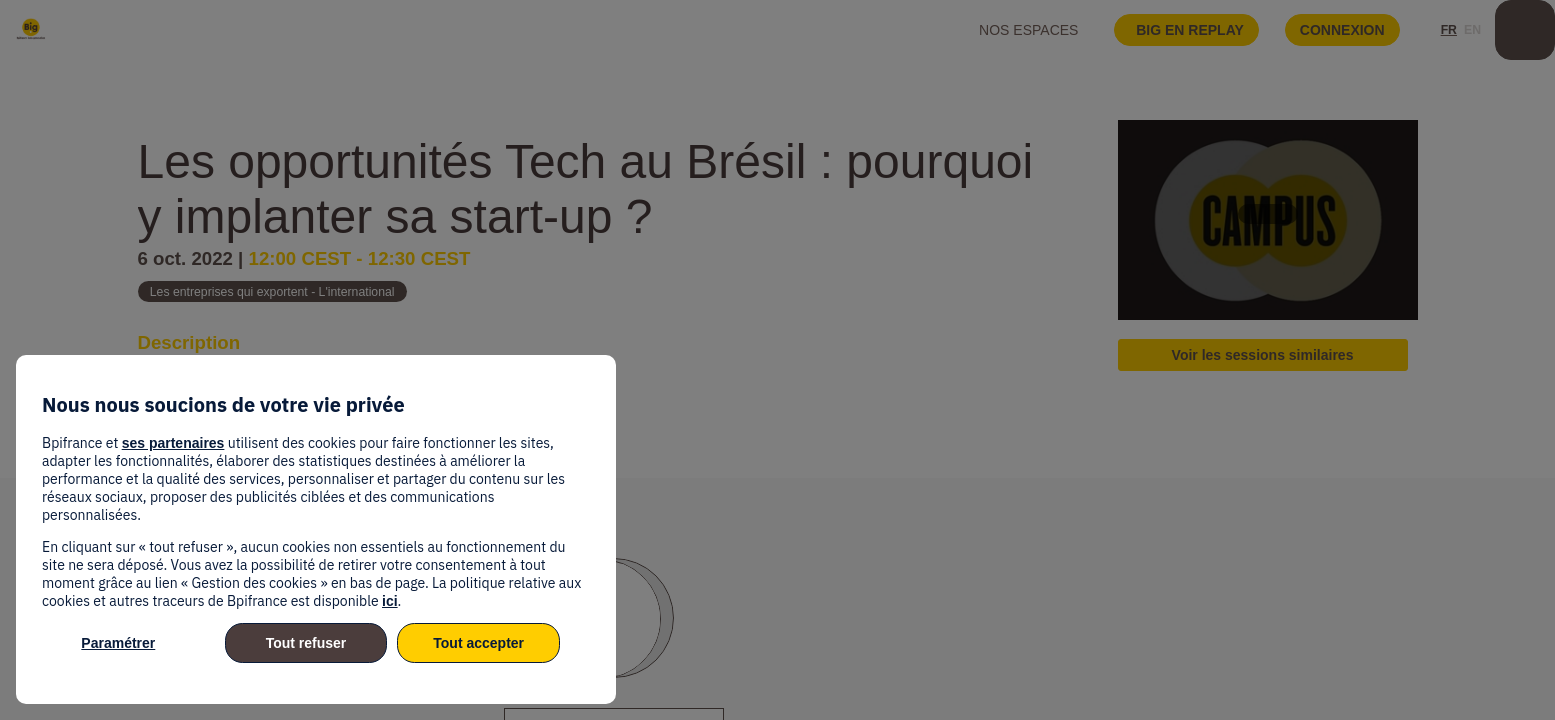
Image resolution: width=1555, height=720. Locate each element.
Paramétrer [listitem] (118, 643)
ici (390, 601)
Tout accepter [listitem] (478, 643)
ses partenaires (173, 443)
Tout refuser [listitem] (306, 643)
